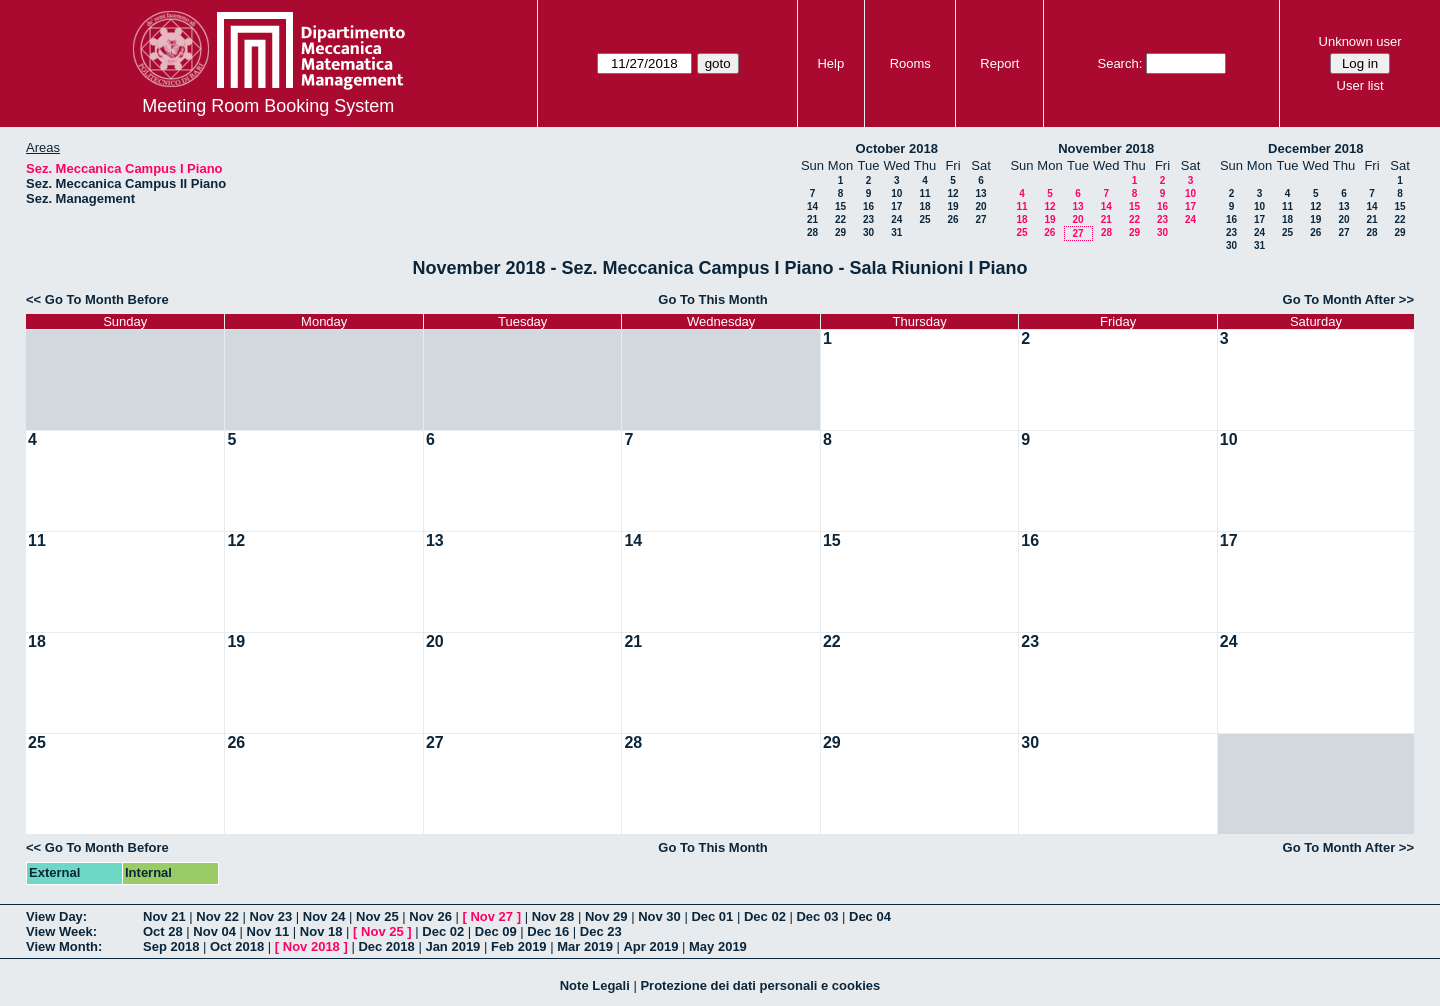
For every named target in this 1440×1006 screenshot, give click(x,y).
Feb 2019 (519, 946)
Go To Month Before (107, 299)
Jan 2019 (452, 946)
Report (999, 63)
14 (812, 206)
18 (924, 206)
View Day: (56, 916)
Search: (1119, 63)
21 (812, 219)
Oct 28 (163, 931)
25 (924, 219)
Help (830, 63)
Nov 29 (606, 916)
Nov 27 (491, 916)
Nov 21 (164, 916)
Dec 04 (870, 916)
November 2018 (1106, 148)
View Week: (61, 931)
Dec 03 (817, 916)
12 (952, 193)
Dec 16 (548, 931)
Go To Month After (1339, 299)
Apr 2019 (650, 946)
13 (980, 193)
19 (952, 206)
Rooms (910, 63)
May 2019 (718, 946)
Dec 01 (712, 916)
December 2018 (1315, 148)
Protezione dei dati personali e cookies (760, 985)
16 (868, 206)
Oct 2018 (237, 946)
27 (980, 219)
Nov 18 (321, 931)
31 (896, 232)
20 (980, 206)
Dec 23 (601, 931)
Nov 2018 (311, 946)
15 (840, 206)
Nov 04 (214, 931)
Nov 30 (659, 916)
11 (924, 193)
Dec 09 (496, 931)
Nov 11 (268, 931)
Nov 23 (271, 916)
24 (896, 219)
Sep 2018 (171, 946)
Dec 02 (765, 916)
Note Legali (595, 985)
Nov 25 (377, 916)
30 (868, 232)
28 (812, 232)
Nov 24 (324, 916)
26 (952, 219)
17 (896, 206)
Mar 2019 (585, 946)
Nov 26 (430, 916)
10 (896, 193)
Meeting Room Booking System (268, 106)
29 (840, 232)
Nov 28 (553, 916)
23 (868, 219)
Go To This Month (713, 299)
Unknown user (1360, 41)
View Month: (64, 946)
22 (840, 219)
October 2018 (897, 148)
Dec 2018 (386, 946)
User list (1360, 85)
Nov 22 (217, 916)
